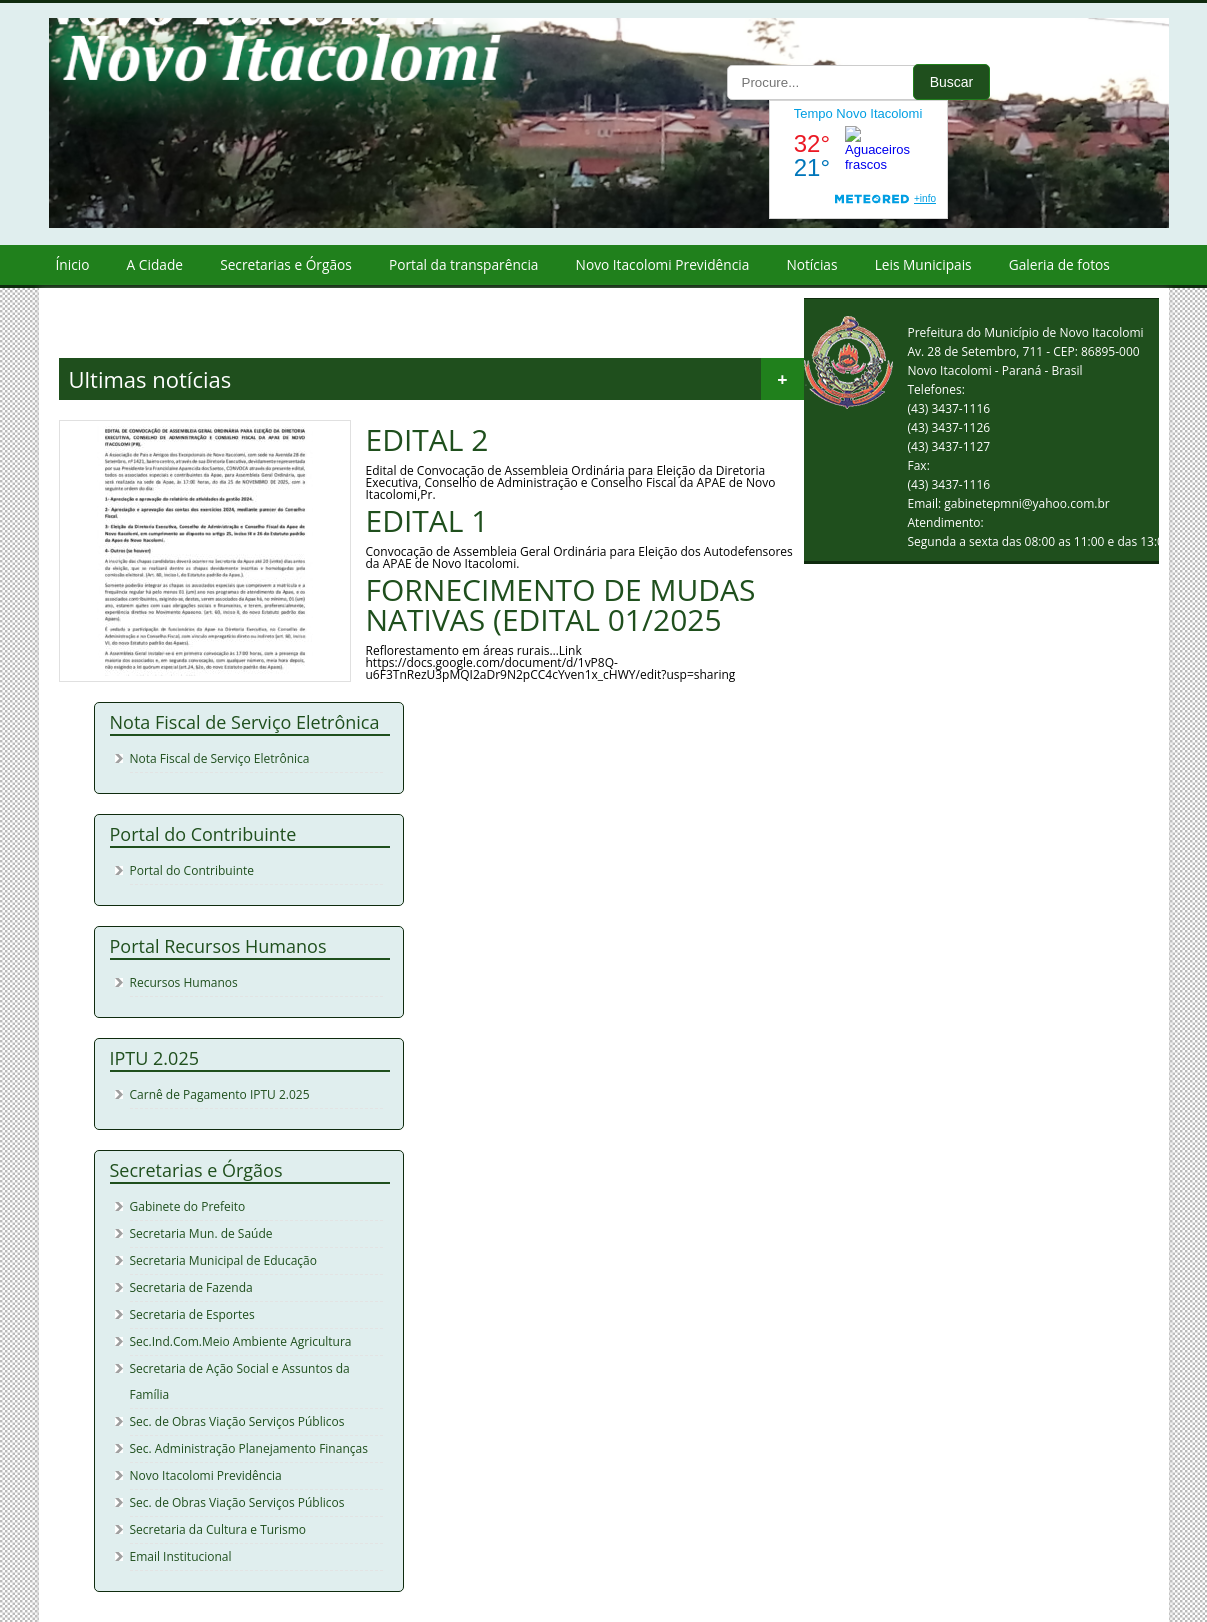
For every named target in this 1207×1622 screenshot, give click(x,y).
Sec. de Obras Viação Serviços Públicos (237, 1421)
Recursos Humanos (184, 982)
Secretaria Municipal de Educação (223, 1260)
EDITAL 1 (427, 521)
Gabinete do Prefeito (188, 1206)
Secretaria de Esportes (192, 1314)
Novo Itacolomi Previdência (663, 264)
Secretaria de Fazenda (191, 1287)
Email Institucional (181, 1556)
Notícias (811, 264)
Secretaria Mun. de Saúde (201, 1233)
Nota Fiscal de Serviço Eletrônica (220, 758)
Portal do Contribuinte (192, 870)
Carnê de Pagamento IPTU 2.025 (220, 1094)
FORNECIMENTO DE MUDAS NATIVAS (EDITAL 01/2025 (561, 605)
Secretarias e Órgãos (286, 264)
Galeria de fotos (1059, 264)
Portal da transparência (464, 264)
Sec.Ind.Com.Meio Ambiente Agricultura (241, 1341)
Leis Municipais (923, 264)
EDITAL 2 (427, 440)
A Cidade (155, 264)
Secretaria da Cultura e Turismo (218, 1529)
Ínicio (73, 264)
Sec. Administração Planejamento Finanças (249, 1448)
